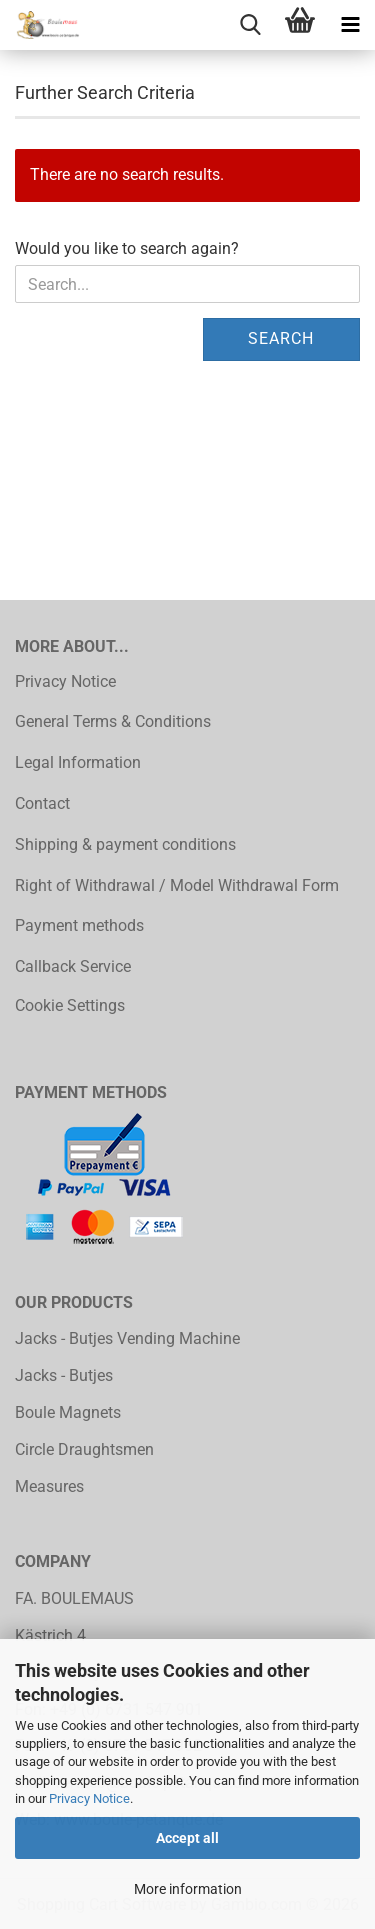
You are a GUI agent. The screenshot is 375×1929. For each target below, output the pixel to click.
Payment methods (79, 925)
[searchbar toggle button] (250, 25)
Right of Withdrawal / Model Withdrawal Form (177, 885)
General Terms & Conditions (113, 721)
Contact (42, 803)
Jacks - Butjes (64, 1375)
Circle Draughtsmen (84, 1449)
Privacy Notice (89, 1798)
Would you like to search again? (127, 248)
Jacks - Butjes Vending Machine (127, 1338)
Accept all (187, 1838)
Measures (49, 1486)
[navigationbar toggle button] (350, 25)
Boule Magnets (68, 1412)
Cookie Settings (70, 1005)
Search (281, 338)
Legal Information (78, 762)
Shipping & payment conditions (125, 844)
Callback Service (73, 966)
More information (188, 1889)
